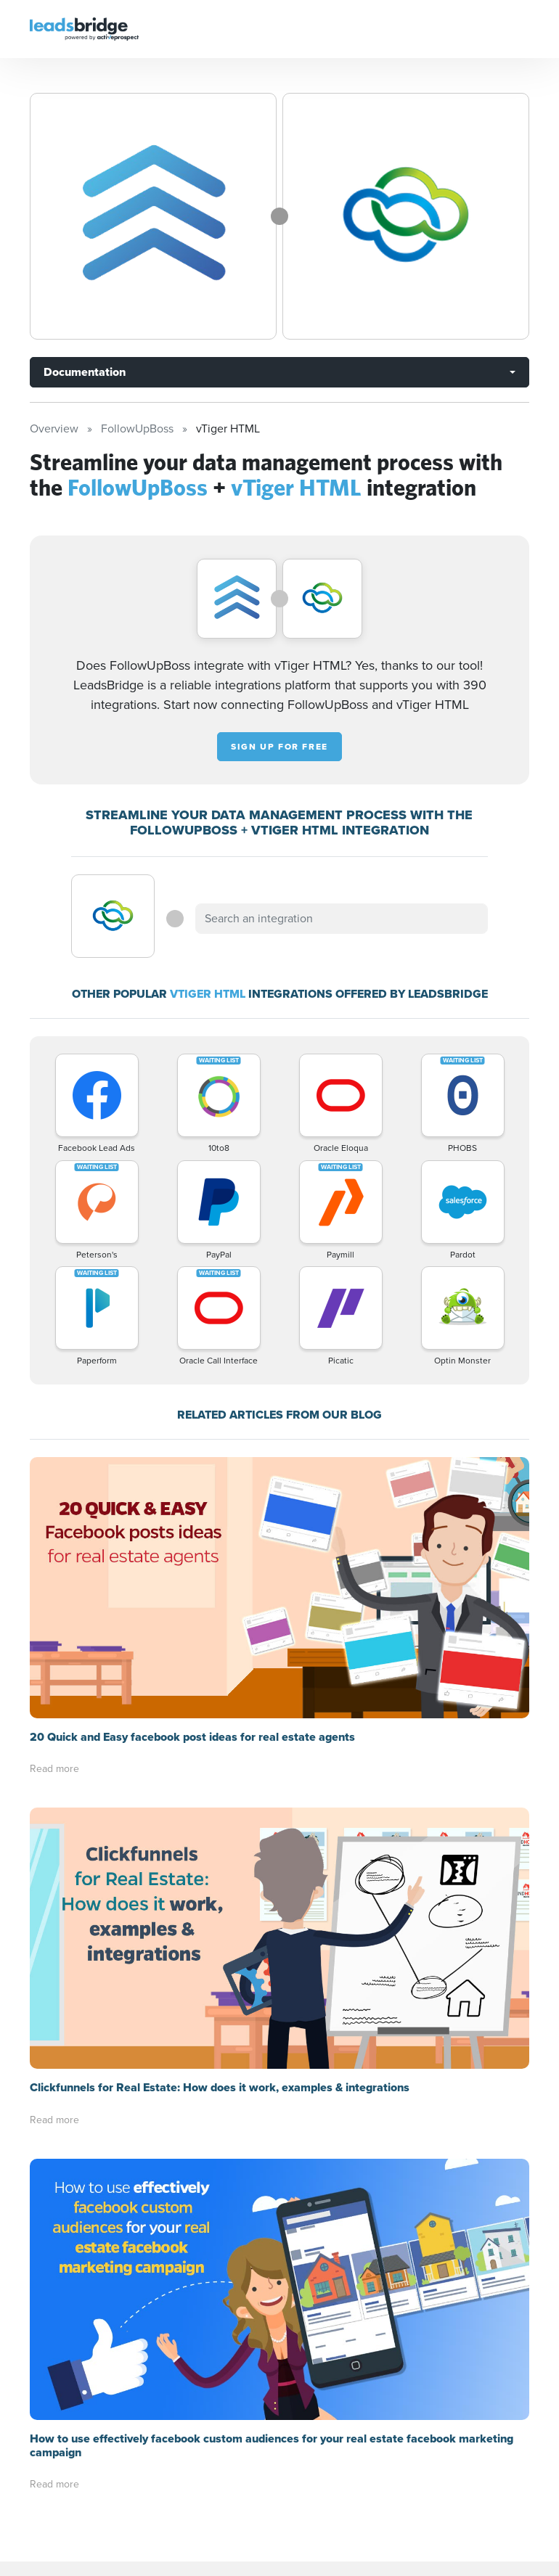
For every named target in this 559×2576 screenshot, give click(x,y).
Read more (54, 1768)
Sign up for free (279, 746)
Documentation (85, 372)
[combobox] (341, 918)
